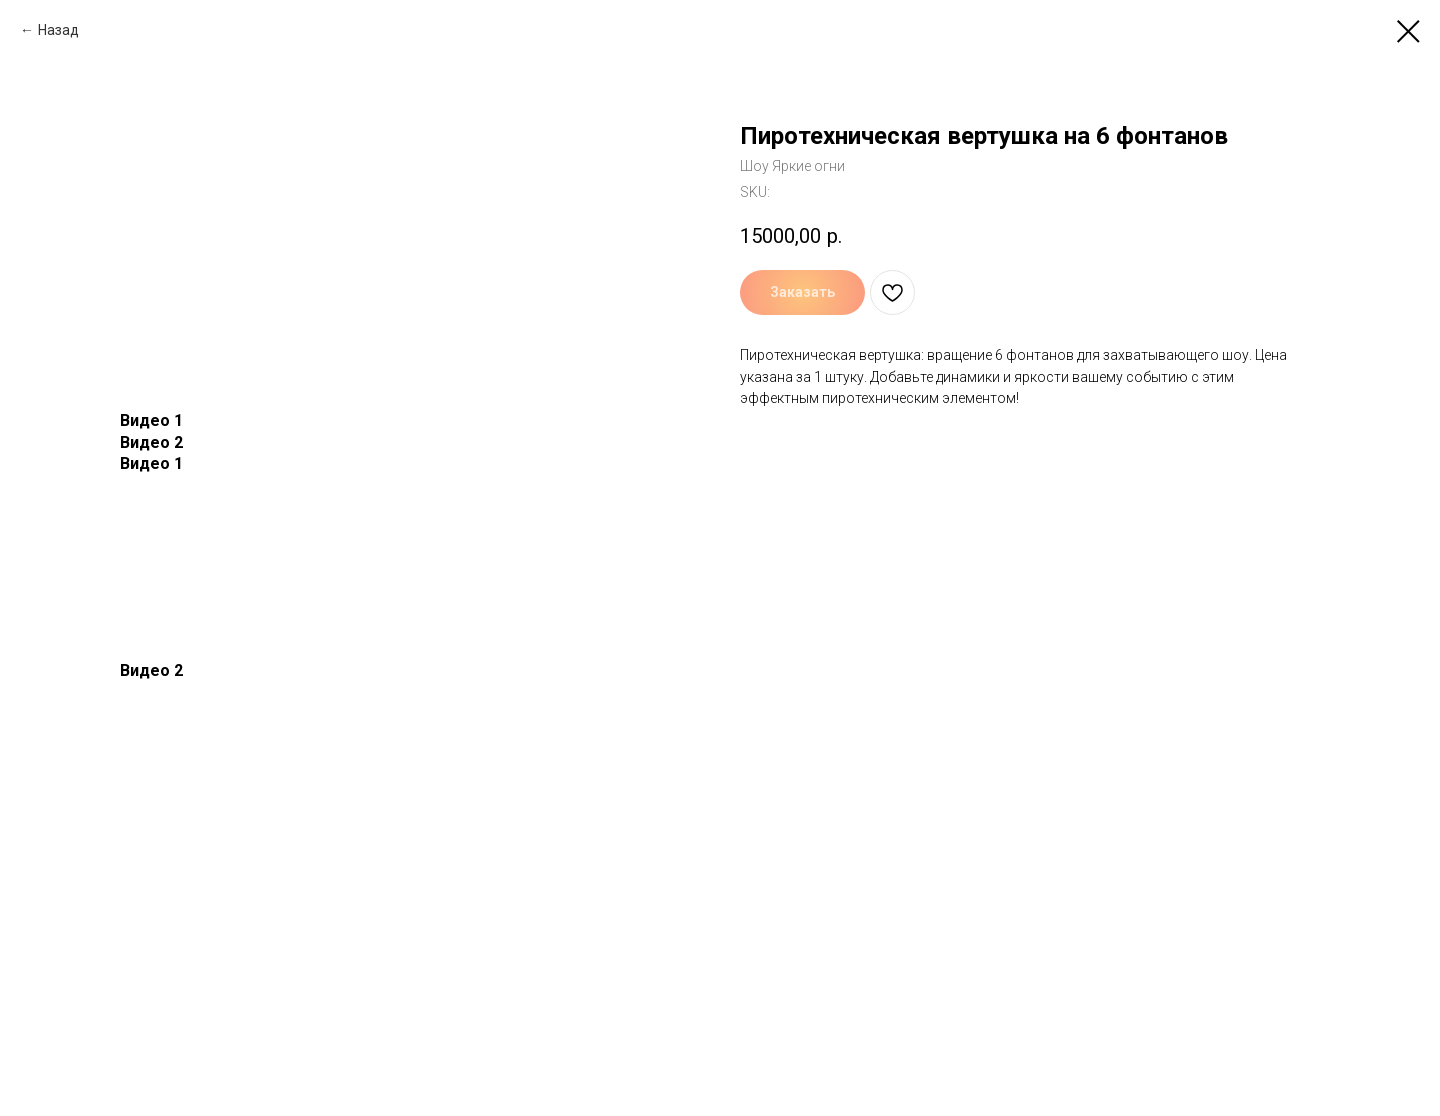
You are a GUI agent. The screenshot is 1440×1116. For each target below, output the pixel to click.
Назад (58, 30)
